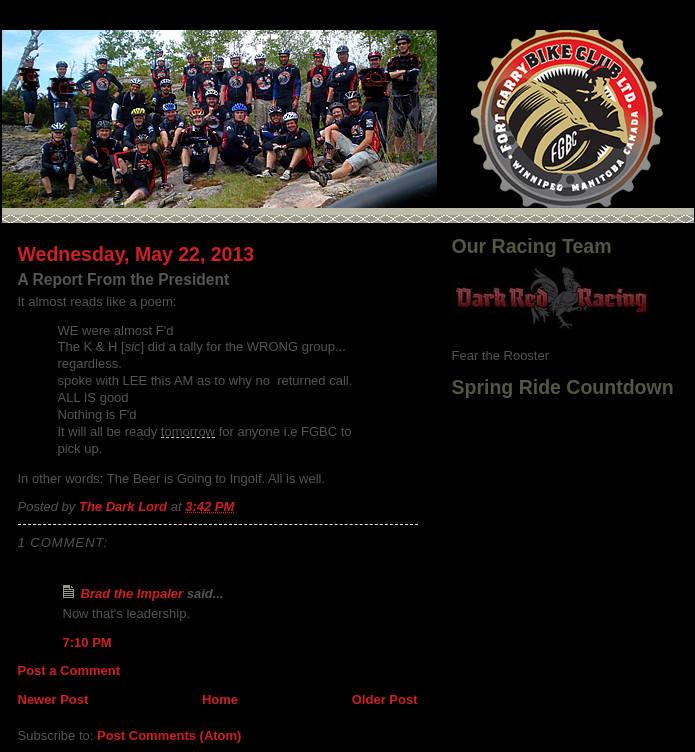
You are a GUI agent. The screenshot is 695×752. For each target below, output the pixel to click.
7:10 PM (87, 642)
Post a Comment (69, 670)
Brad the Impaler (132, 593)
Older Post (385, 699)
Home (220, 699)
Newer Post (53, 699)
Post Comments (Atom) (169, 735)
